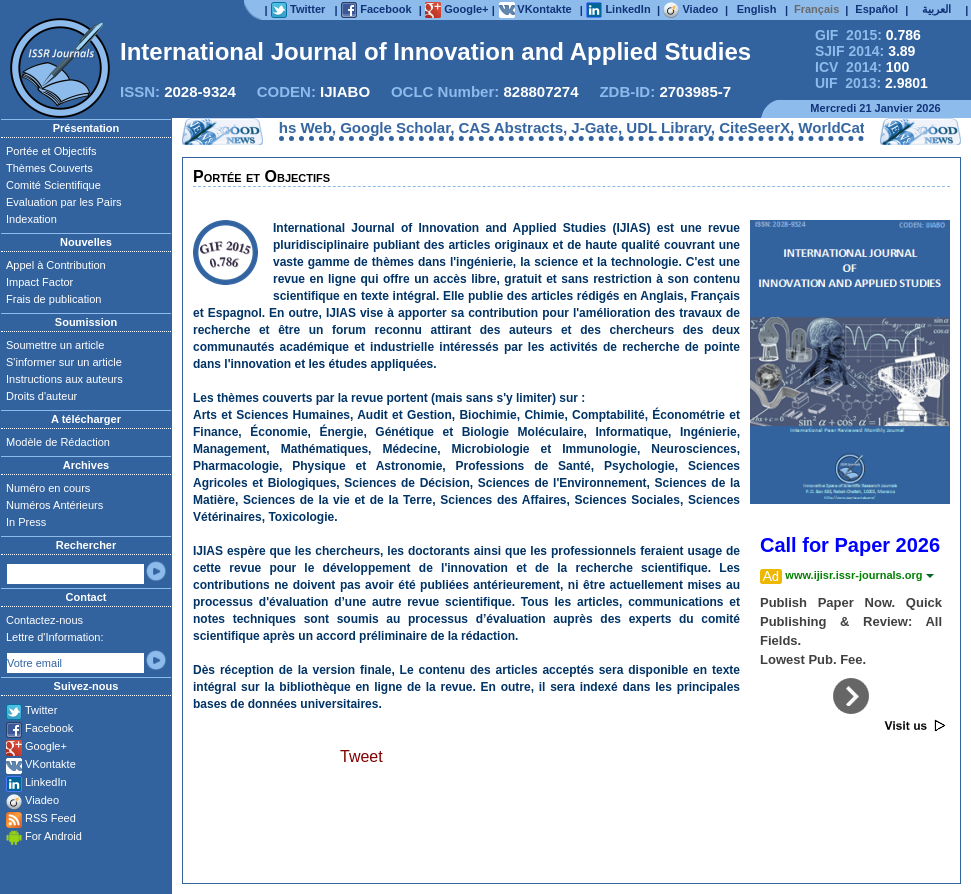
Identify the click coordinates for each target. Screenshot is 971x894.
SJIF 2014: (865, 51)
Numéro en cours (48, 488)
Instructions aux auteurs (64, 379)
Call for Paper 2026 (850, 545)
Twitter (41, 710)
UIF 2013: (871, 83)
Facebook (49, 728)
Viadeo (42, 800)
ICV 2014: (862, 67)
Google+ (46, 746)
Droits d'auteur (41, 396)
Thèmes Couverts (49, 168)
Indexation (31, 219)
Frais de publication (53, 299)
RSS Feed (50, 818)
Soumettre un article (55, 345)
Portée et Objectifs (51, 151)
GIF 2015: (868, 35)
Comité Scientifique (53, 185)
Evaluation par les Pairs (64, 202)
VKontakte (50, 764)
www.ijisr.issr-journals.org (859, 575)
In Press (26, 522)
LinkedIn (46, 782)
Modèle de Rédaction (58, 442)
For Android (53, 836)
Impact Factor (39, 282)
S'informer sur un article (64, 362)
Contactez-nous (44, 620)
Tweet (361, 756)
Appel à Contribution (56, 265)
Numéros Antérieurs (54, 505)
